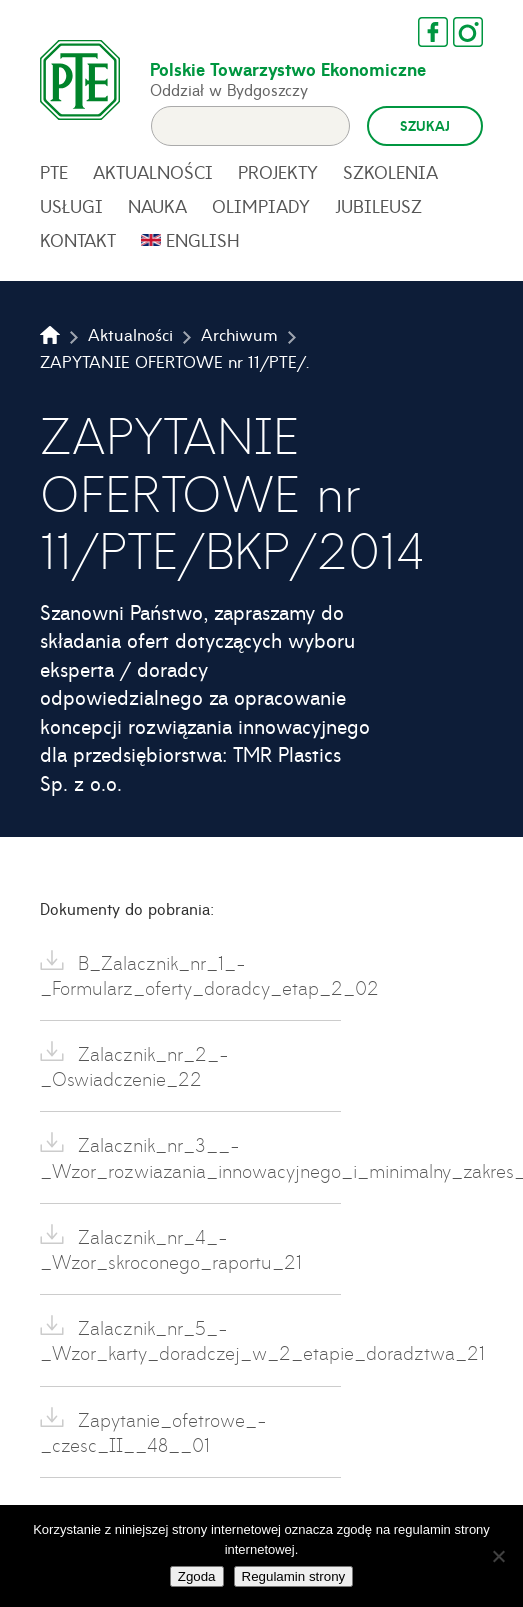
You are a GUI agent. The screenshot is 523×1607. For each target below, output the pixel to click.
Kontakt (78, 240)
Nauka (157, 206)
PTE (54, 172)
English (203, 240)
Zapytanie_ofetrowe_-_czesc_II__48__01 (153, 1432)
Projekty (278, 172)
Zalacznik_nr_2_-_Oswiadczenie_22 (134, 1066)
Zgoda (197, 1576)
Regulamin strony (294, 1576)
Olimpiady (261, 206)
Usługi (71, 206)
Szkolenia (390, 172)
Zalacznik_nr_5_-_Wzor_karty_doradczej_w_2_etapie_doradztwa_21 (190, 1340)
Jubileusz (378, 206)
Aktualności (153, 172)
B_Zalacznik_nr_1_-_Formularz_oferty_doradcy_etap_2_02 (190, 975)
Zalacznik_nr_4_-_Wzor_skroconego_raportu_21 (171, 1249)
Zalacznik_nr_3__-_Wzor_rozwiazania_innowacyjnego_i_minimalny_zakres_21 (190, 1157)
